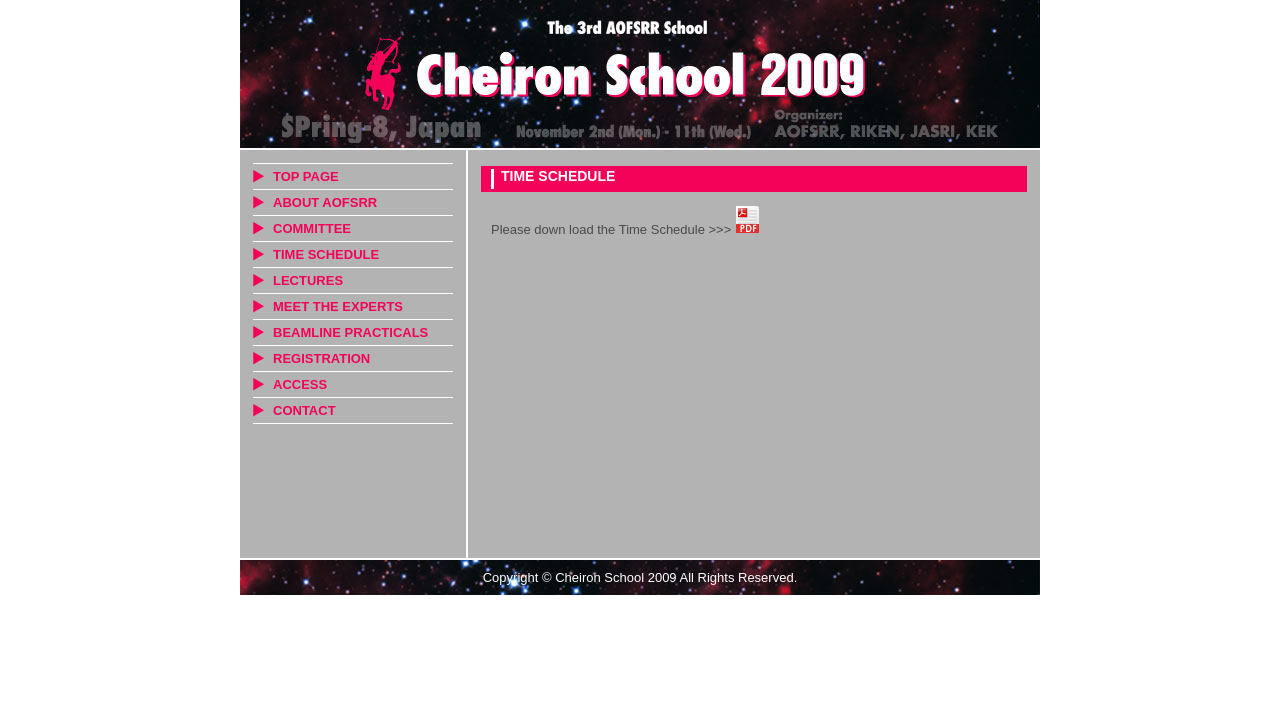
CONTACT (304, 410)
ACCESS (300, 384)
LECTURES (308, 280)
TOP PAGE (306, 176)
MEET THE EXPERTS (338, 306)
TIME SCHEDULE (326, 254)
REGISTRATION (321, 358)
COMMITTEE (312, 228)
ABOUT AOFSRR (325, 202)
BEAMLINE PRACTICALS (350, 332)
